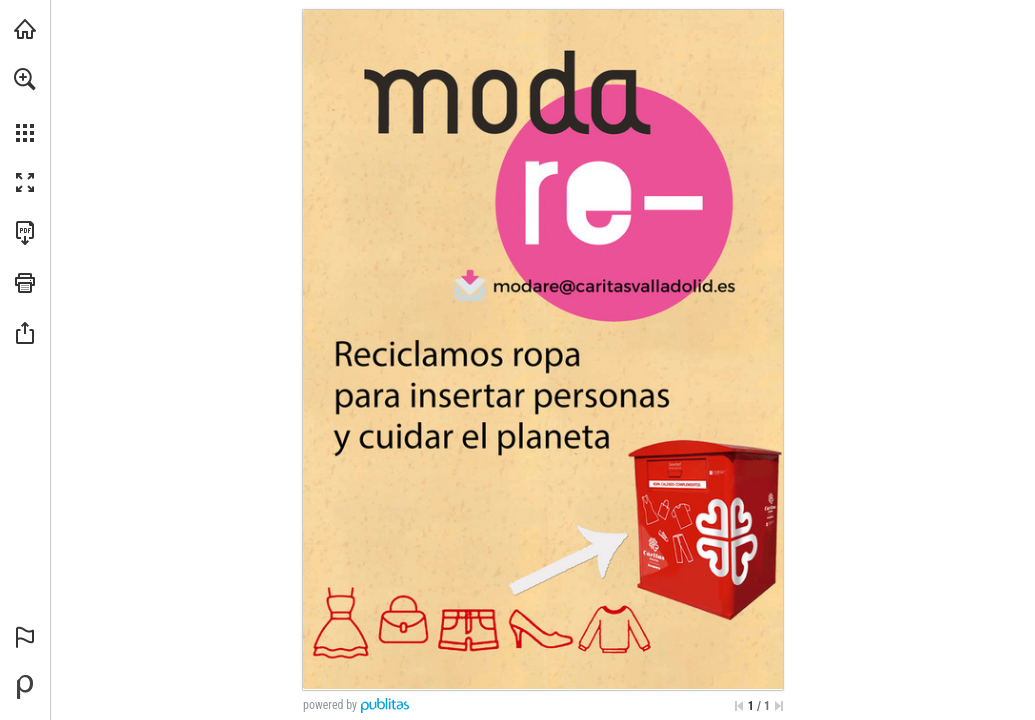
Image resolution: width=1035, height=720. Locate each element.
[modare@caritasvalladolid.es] (614, 285)
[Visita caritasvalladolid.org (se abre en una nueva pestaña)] (25, 29)
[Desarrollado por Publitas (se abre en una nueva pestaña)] (25, 687)
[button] (25, 79)
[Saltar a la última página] (779, 706)
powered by (330, 705)
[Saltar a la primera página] (739, 706)
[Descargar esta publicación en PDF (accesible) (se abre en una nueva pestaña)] (25, 233)
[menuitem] (25, 105)
